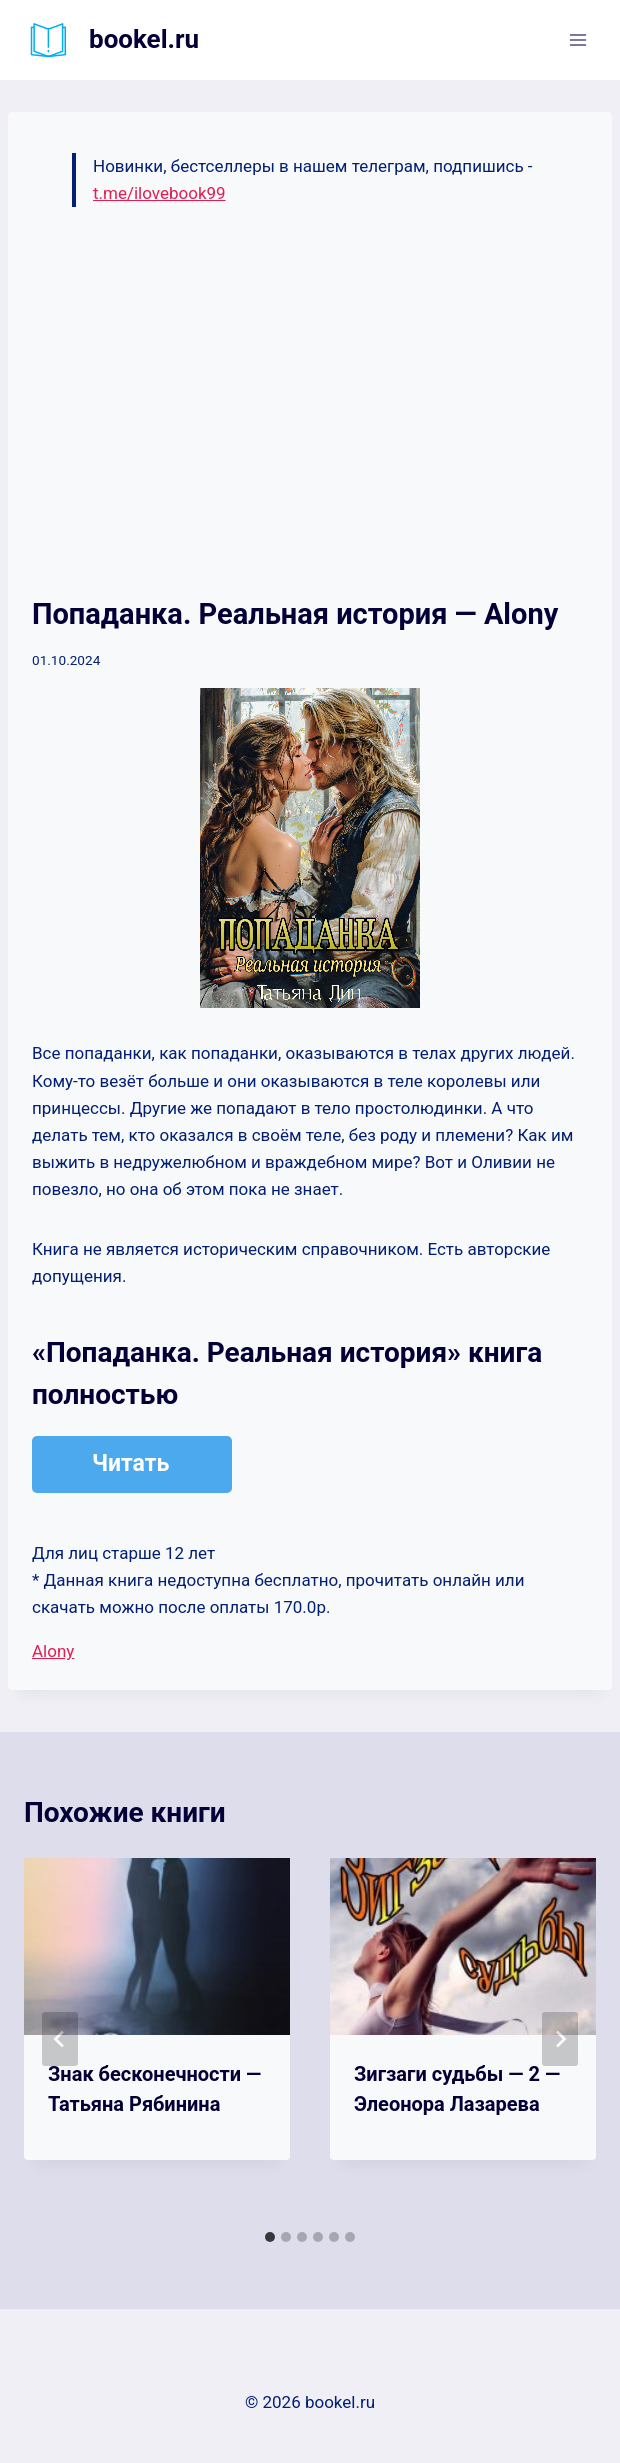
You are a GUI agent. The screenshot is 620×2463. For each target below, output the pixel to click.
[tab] (270, 2237)
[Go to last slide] (60, 2039)
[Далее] (560, 2039)
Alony (53, 1651)
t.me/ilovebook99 (159, 193)
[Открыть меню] (577, 39)
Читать (130, 1463)
